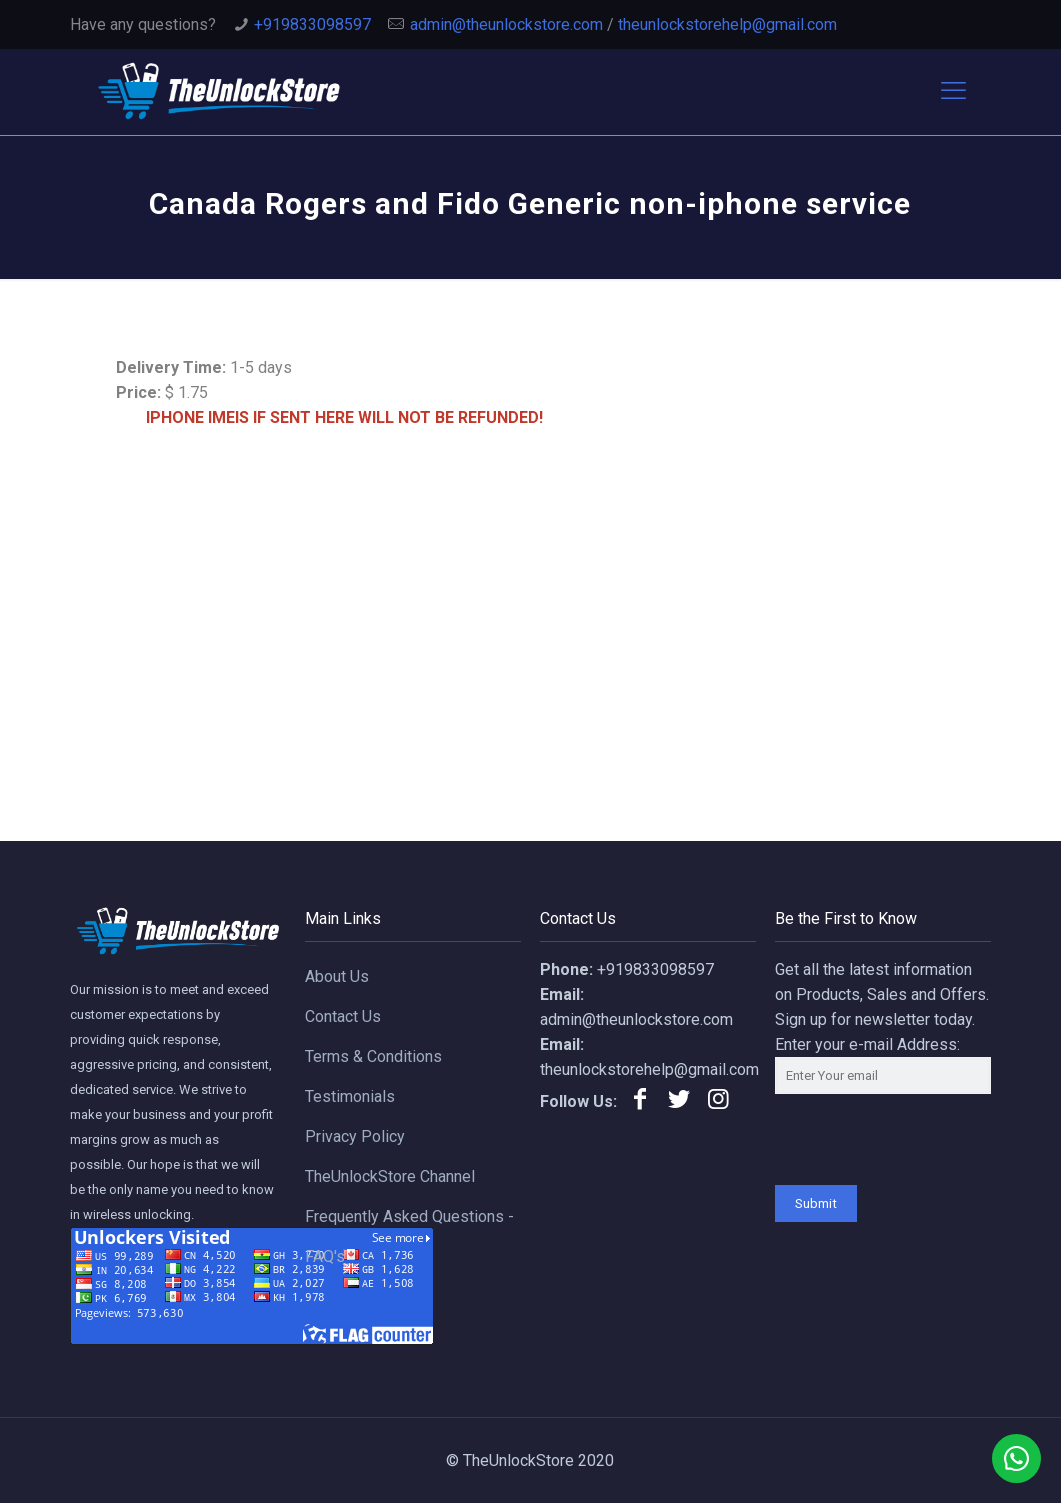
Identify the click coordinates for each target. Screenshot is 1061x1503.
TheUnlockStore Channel (390, 1176)
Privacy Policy (355, 1136)
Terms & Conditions (373, 1056)
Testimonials (350, 1096)
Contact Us (343, 1016)
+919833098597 (312, 24)
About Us (337, 976)
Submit (816, 1203)
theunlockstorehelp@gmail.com (727, 24)
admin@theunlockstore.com (506, 24)
